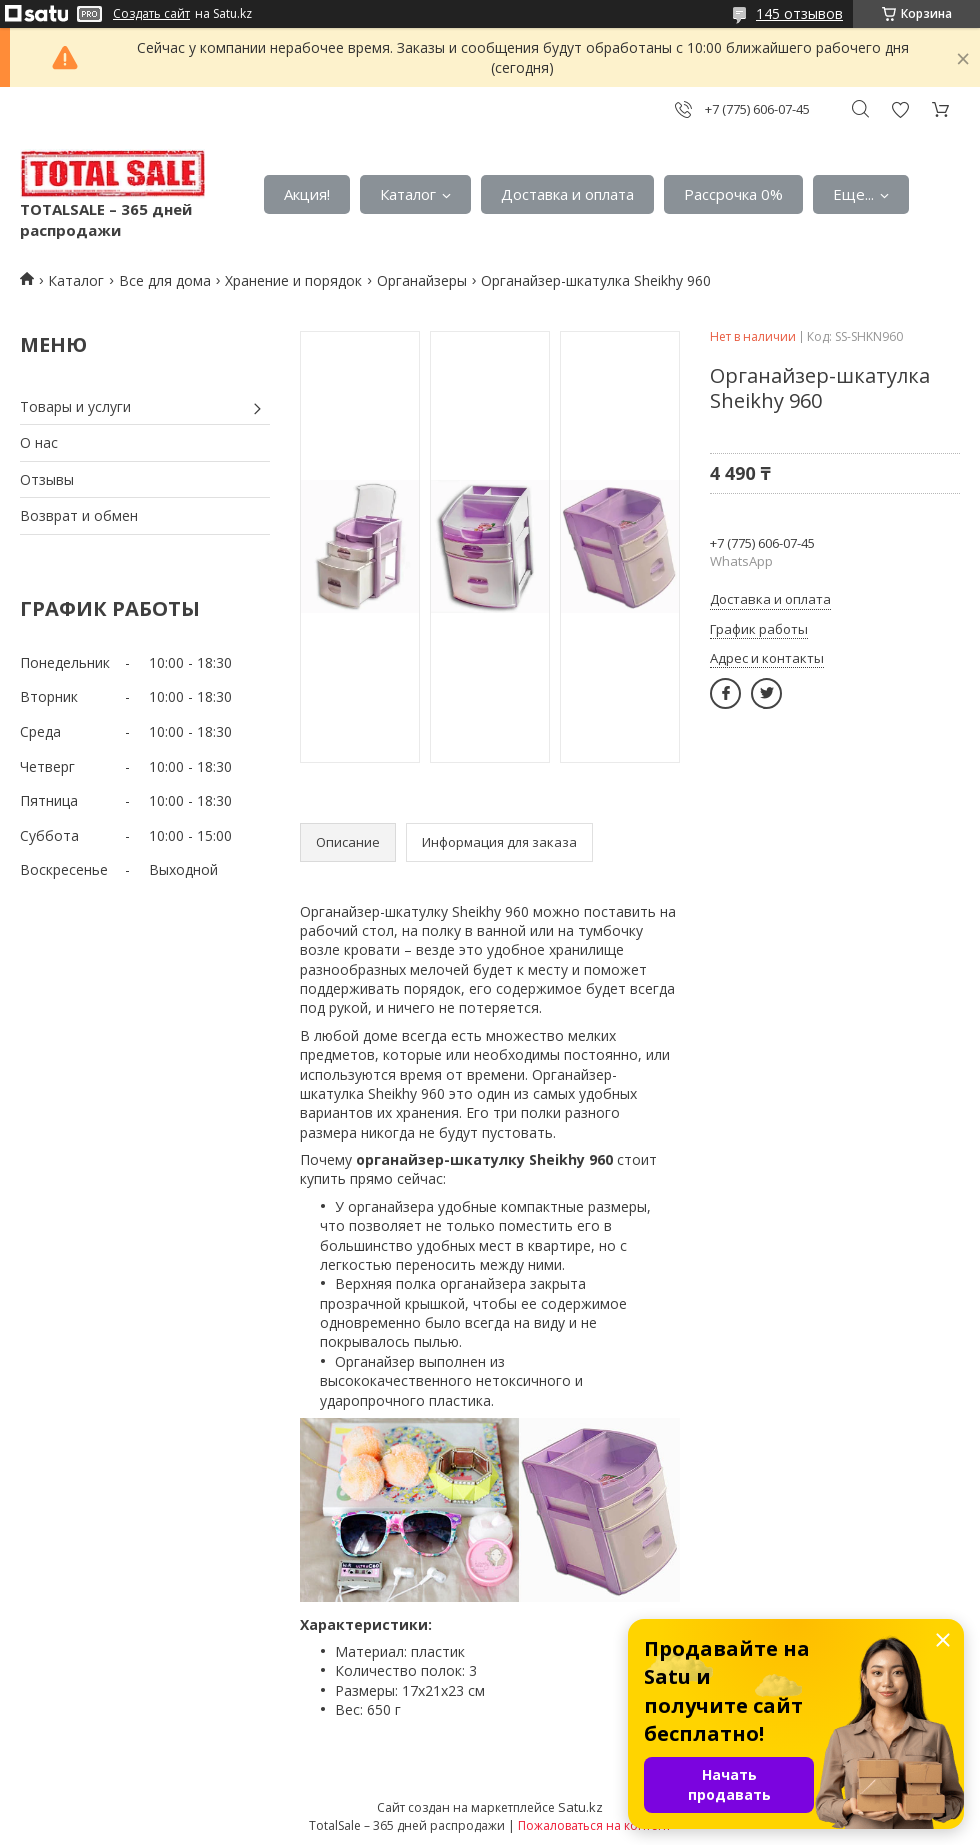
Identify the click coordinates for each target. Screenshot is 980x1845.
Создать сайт (151, 14)
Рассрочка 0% (733, 194)
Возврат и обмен (79, 515)
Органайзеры (422, 280)
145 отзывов (799, 13)
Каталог (408, 194)
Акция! (307, 194)
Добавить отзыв (900, 109)
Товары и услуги (75, 406)
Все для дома (165, 280)
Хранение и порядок (293, 280)
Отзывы (47, 479)
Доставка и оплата (567, 194)
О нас (39, 442)
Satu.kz (580, 1807)
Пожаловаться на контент (594, 1825)
